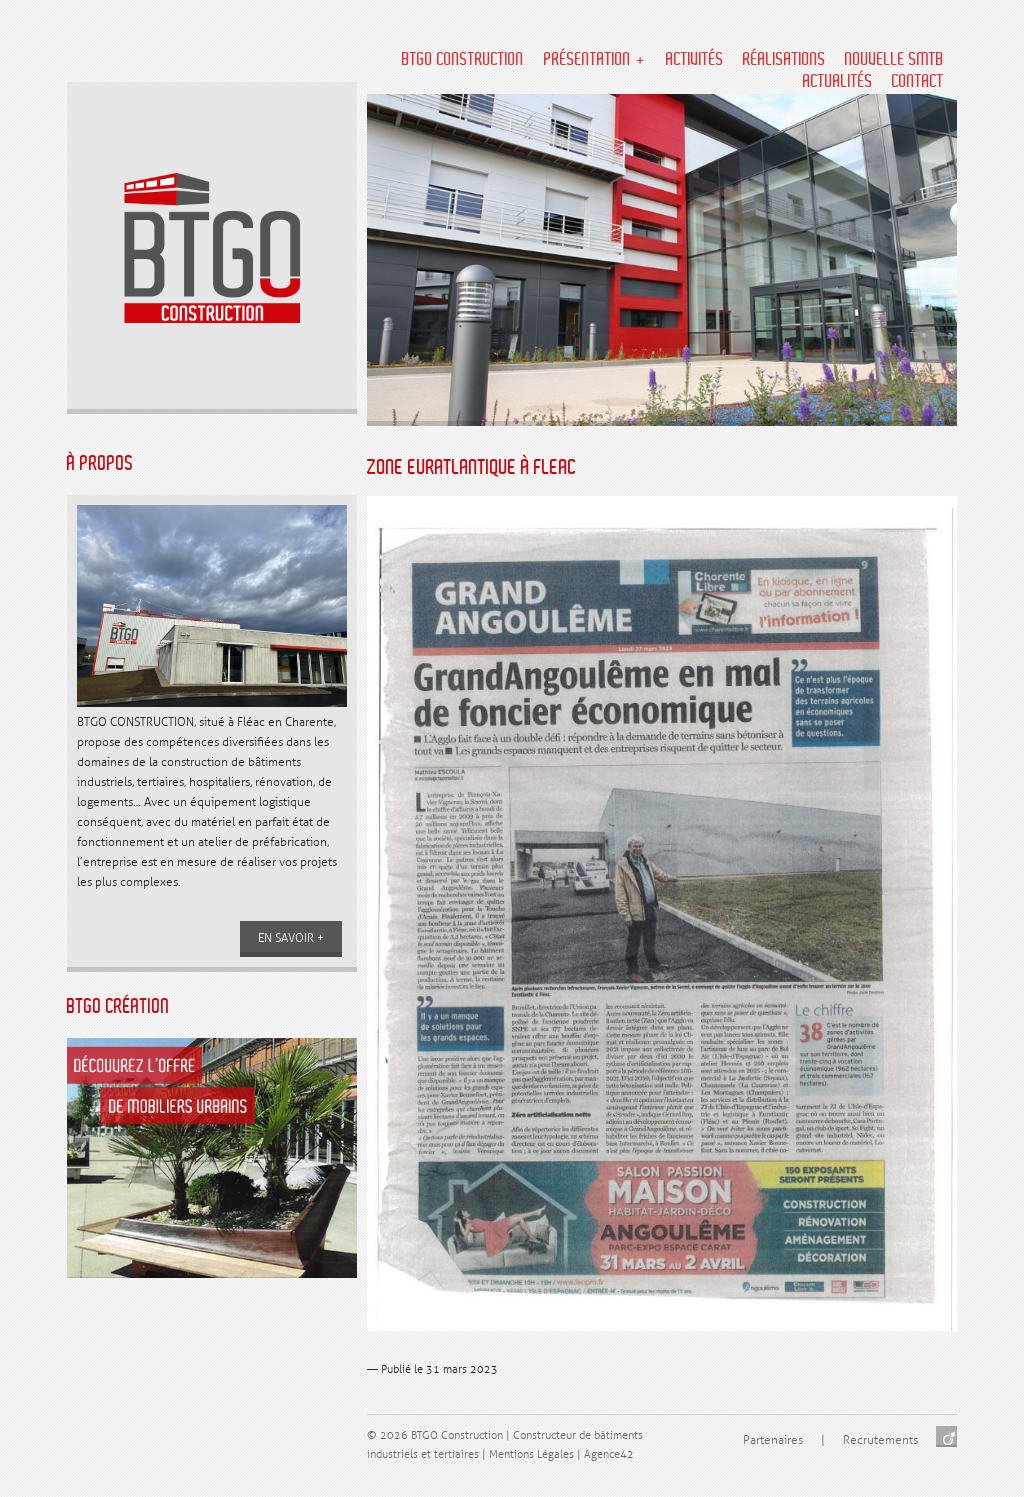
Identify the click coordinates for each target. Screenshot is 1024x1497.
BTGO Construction (463, 60)
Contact (918, 82)
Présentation (587, 60)
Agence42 (609, 1454)
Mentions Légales (531, 1454)
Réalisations (784, 60)
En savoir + (291, 938)
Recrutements (880, 1440)
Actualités (838, 82)
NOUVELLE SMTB (894, 60)
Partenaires (773, 1440)
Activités (695, 60)
